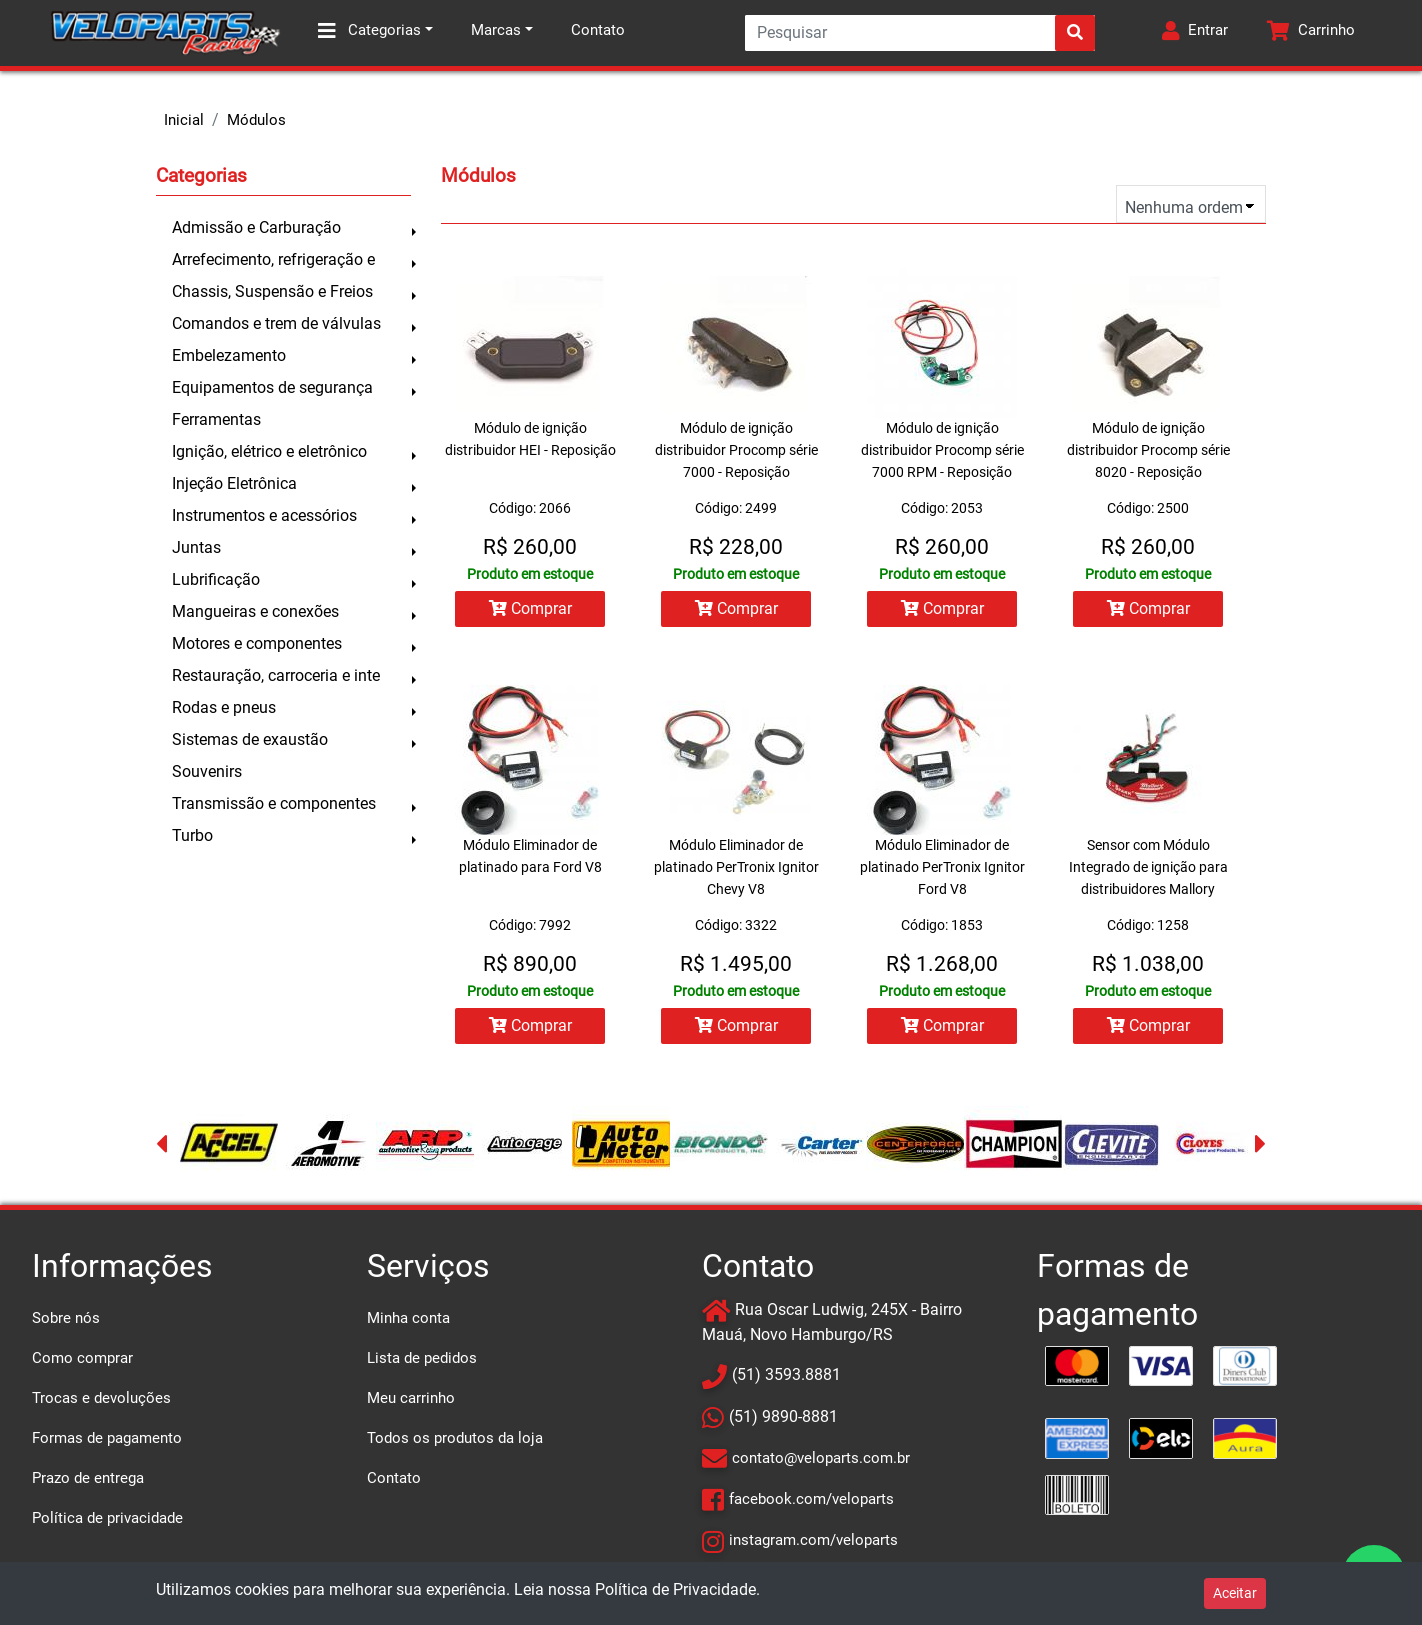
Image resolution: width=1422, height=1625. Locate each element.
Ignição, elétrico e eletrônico (269, 451)
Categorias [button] (369, 31)
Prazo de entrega (88, 1478)
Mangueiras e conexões (255, 611)
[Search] (920, 33)
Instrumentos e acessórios (264, 515)
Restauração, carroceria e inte (276, 675)
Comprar (530, 608)
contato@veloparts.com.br (821, 1458)
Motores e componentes (257, 643)
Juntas (196, 547)
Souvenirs (207, 771)
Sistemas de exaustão (250, 739)
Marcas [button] (496, 30)
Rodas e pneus (224, 707)
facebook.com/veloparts (811, 1499)
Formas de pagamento (107, 1438)
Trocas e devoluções (101, 1398)
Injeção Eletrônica (234, 483)
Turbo (192, 835)
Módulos (256, 120)
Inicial (184, 120)
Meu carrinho (411, 1398)
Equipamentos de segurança (272, 387)
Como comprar (82, 1358)
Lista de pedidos (422, 1358)
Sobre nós (66, 1318)
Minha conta (408, 1318)
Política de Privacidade (675, 1589)
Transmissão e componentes (274, 803)
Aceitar (1235, 1593)
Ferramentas (216, 419)
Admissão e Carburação (256, 227)
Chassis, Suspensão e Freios (272, 291)
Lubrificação (216, 579)
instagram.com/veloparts (813, 1540)
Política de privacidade (107, 1518)
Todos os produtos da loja (455, 1438)
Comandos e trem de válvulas (276, 323)
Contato (598, 30)
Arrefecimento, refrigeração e (273, 259)
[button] (1195, 33)
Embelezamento (229, 355)
